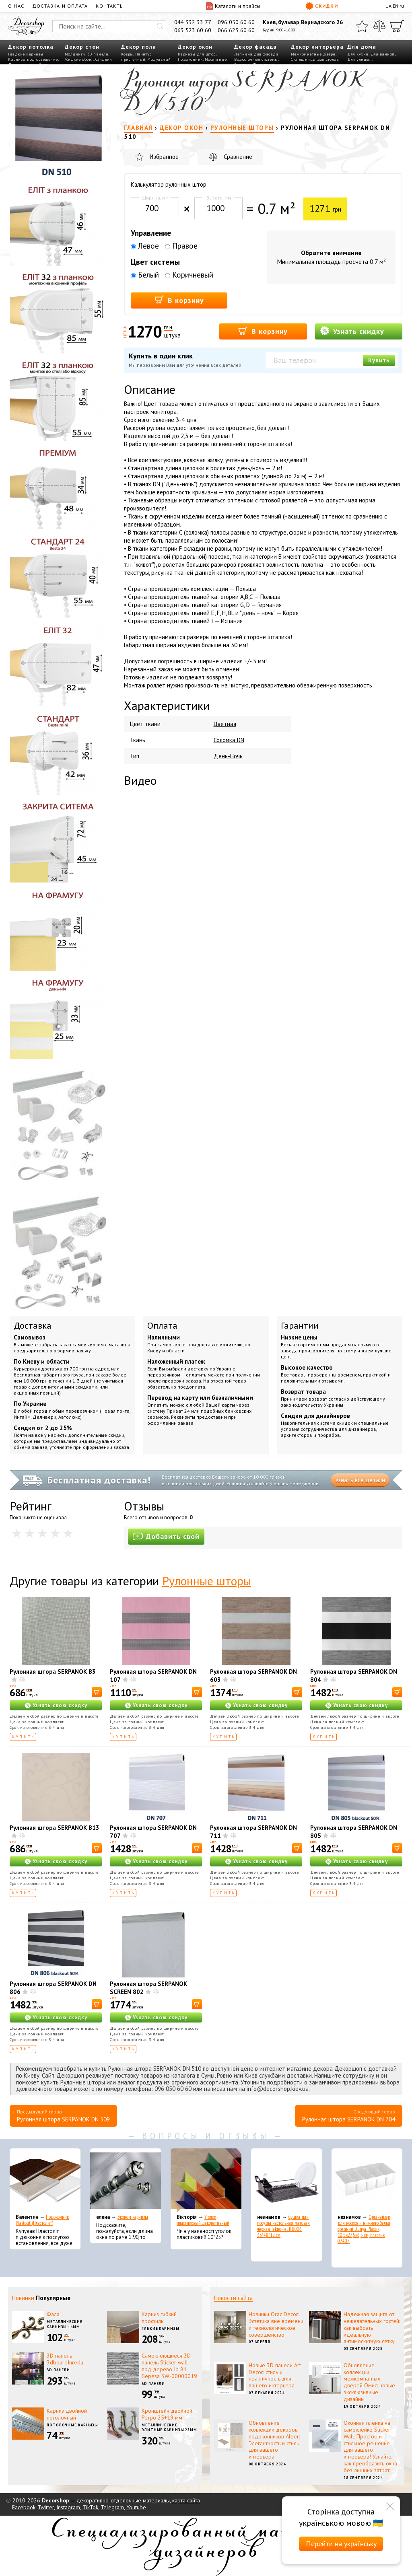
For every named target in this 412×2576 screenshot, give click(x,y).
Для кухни (358, 54)
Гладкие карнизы (25, 54)
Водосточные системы (256, 59)
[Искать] (160, 26)
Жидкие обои (78, 59)
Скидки (321, 6)
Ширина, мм (155, 198)
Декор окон (195, 46)
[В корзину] (97, 1692)
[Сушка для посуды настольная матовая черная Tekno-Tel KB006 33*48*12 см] (286, 2180)
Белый (145, 275)
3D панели (98, 54)
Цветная (225, 724)
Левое (145, 246)
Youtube (136, 2507)
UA (388, 6)
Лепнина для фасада (256, 54)
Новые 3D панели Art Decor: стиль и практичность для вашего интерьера (275, 2375)
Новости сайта (233, 2298)
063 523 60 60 (192, 30)
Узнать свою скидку (60, 1705)
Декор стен (82, 46)
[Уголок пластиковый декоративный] (206, 2180)
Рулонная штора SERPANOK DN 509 (63, 2119)
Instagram (68, 2507)
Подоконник (190, 59)
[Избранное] (362, 26)
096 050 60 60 (236, 22)
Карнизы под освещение (33, 59)
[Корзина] (397, 26)
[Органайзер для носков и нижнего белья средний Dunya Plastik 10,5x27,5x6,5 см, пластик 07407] (367, 2180)
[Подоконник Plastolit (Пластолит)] (45, 2180)
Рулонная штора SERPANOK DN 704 (348, 2119)
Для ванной (383, 54)
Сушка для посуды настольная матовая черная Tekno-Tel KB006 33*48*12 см (283, 2226)
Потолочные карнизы (72, 2425)
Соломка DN (229, 740)
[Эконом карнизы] (125, 2180)
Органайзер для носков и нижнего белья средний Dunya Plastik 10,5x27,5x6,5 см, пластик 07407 (364, 2229)
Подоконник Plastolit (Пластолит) (42, 2220)
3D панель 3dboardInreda (65, 2359)
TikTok (90, 2507)
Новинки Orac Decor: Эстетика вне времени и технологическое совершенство (276, 2324)
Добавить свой (166, 1536)
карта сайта (186, 2500)
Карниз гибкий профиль (159, 2318)
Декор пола (138, 46)
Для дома (361, 46)
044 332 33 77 (192, 22)
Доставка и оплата (60, 6)
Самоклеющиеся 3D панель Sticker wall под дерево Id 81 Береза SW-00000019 (169, 2365)
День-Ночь (228, 756)
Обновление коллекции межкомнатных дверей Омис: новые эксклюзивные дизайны (369, 2382)
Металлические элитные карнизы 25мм (169, 2427)
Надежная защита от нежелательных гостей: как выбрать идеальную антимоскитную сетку (372, 2328)
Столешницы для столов (315, 59)
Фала (53, 2314)
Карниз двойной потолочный (67, 2414)
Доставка (33, 1325)
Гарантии (300, 1325)
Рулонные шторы (206, 1580)
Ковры (127, 54)
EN (395, 6)
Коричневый (189, 275)
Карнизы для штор (197, 54)
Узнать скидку (352, 331)
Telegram (112, 2507)
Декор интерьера (317, 46)
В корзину (179, 300)
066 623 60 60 (236, 30)
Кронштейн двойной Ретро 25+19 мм (167, 2414)
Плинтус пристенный (136, 56)
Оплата (162, 1325)
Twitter (46, 2507)
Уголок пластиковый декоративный (203, 2220)
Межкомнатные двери (313, 54)
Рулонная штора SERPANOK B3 (53, 1671)
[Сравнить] (379, 26)
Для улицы (358, 59)
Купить (379, 360)
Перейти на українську (341, 2543)
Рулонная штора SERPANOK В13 (54, 1827)
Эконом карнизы (132, 2217)
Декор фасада (255, 46)
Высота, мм (218, 198)
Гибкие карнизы (160, 2328)
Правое (181, 246)
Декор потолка (31, 46)
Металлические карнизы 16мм (64, 2324)
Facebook (23, 2507)
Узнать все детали (360, 1480)
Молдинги (75, 54)
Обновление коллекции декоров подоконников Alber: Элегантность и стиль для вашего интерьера (274, 2439)
